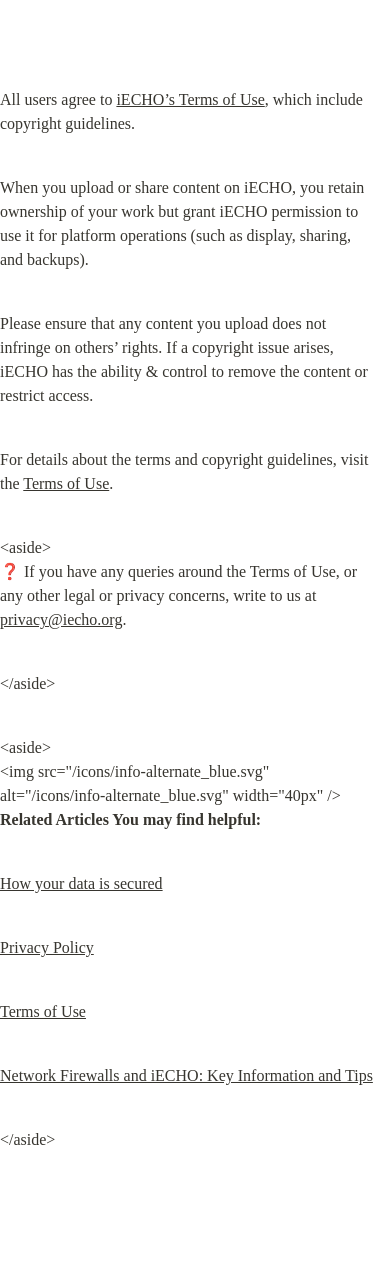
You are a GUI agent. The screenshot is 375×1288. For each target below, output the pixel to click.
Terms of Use (66, 483)
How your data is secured (81, 883)
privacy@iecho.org (61, 619)
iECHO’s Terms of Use (190, 99)
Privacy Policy (47, 947)
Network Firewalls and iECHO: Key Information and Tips (186, 1075)
